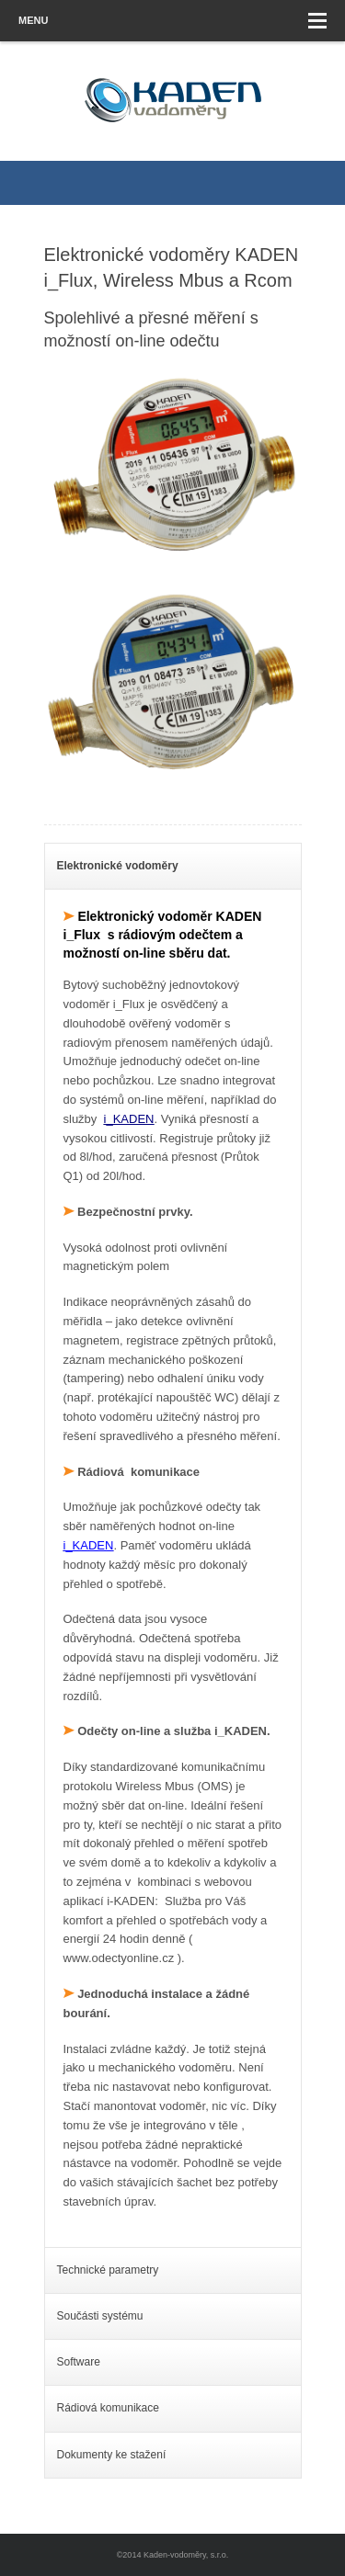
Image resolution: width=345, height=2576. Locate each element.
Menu (172, 20)
